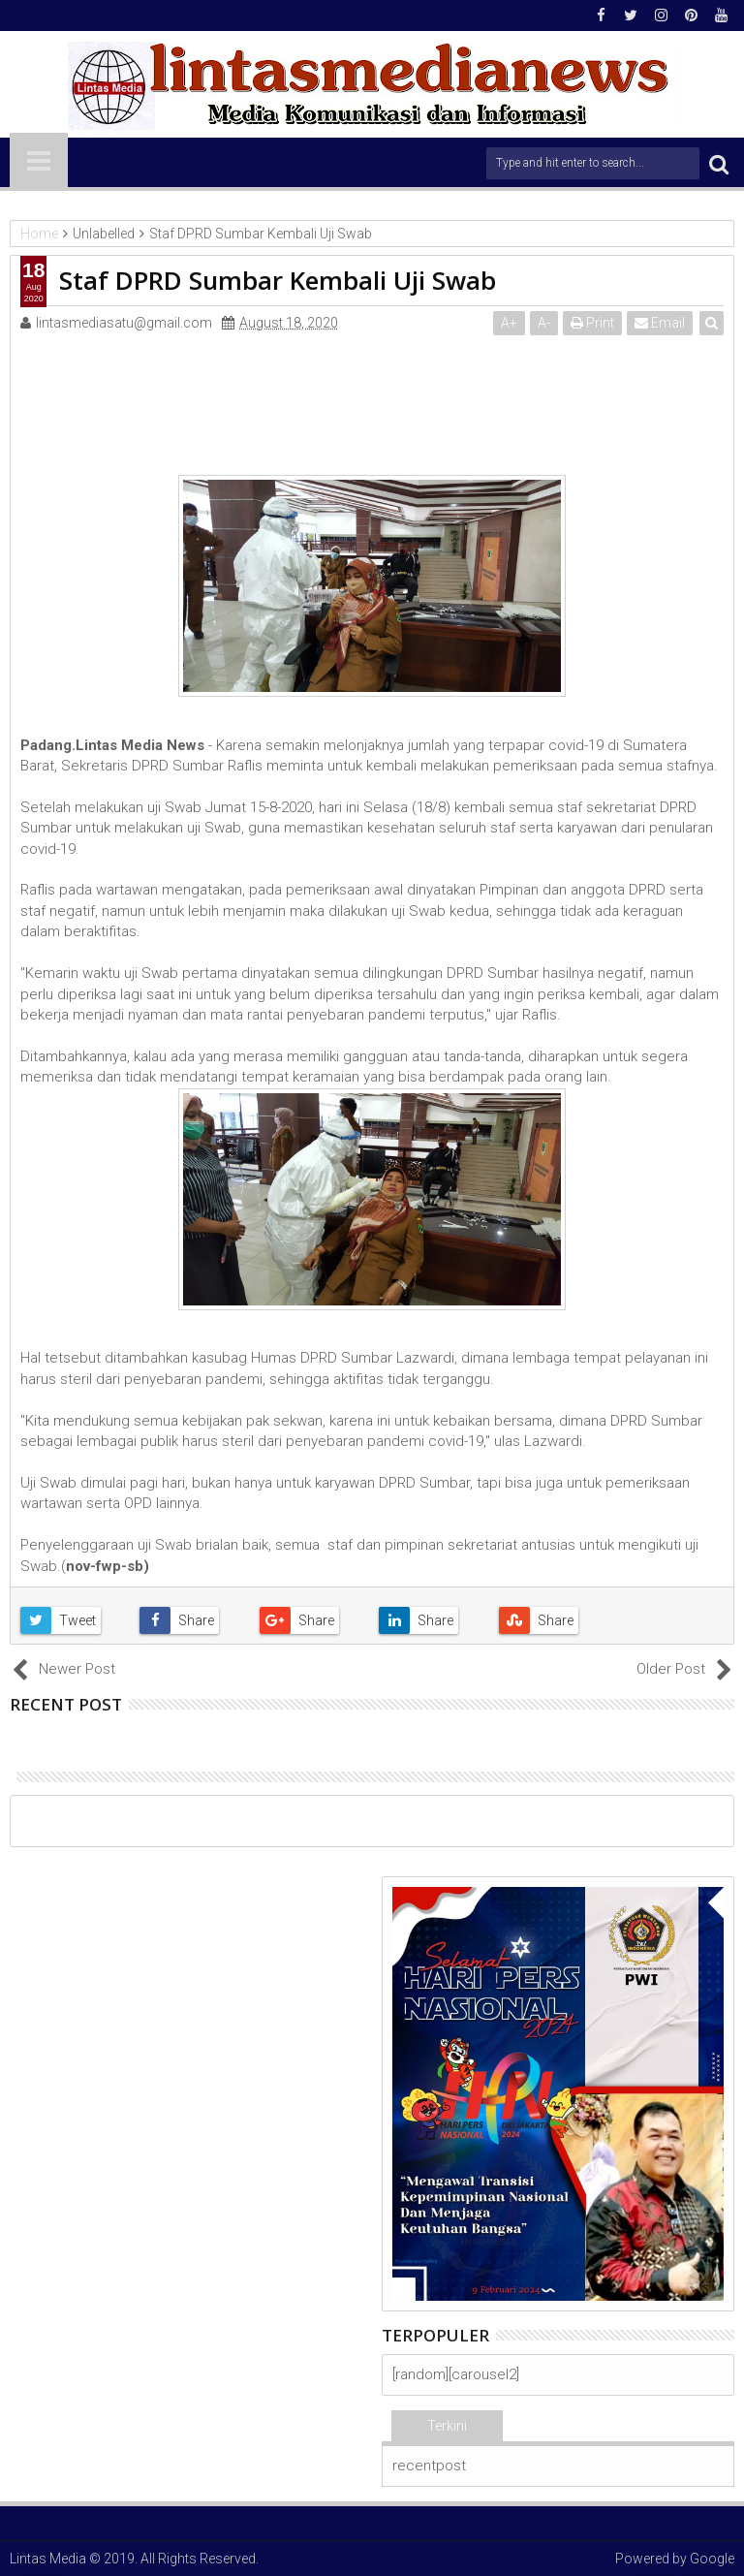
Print (592, 322)
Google (712, 2558)
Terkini (447, 2426)
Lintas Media (48, 2558)
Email (660, 322)
